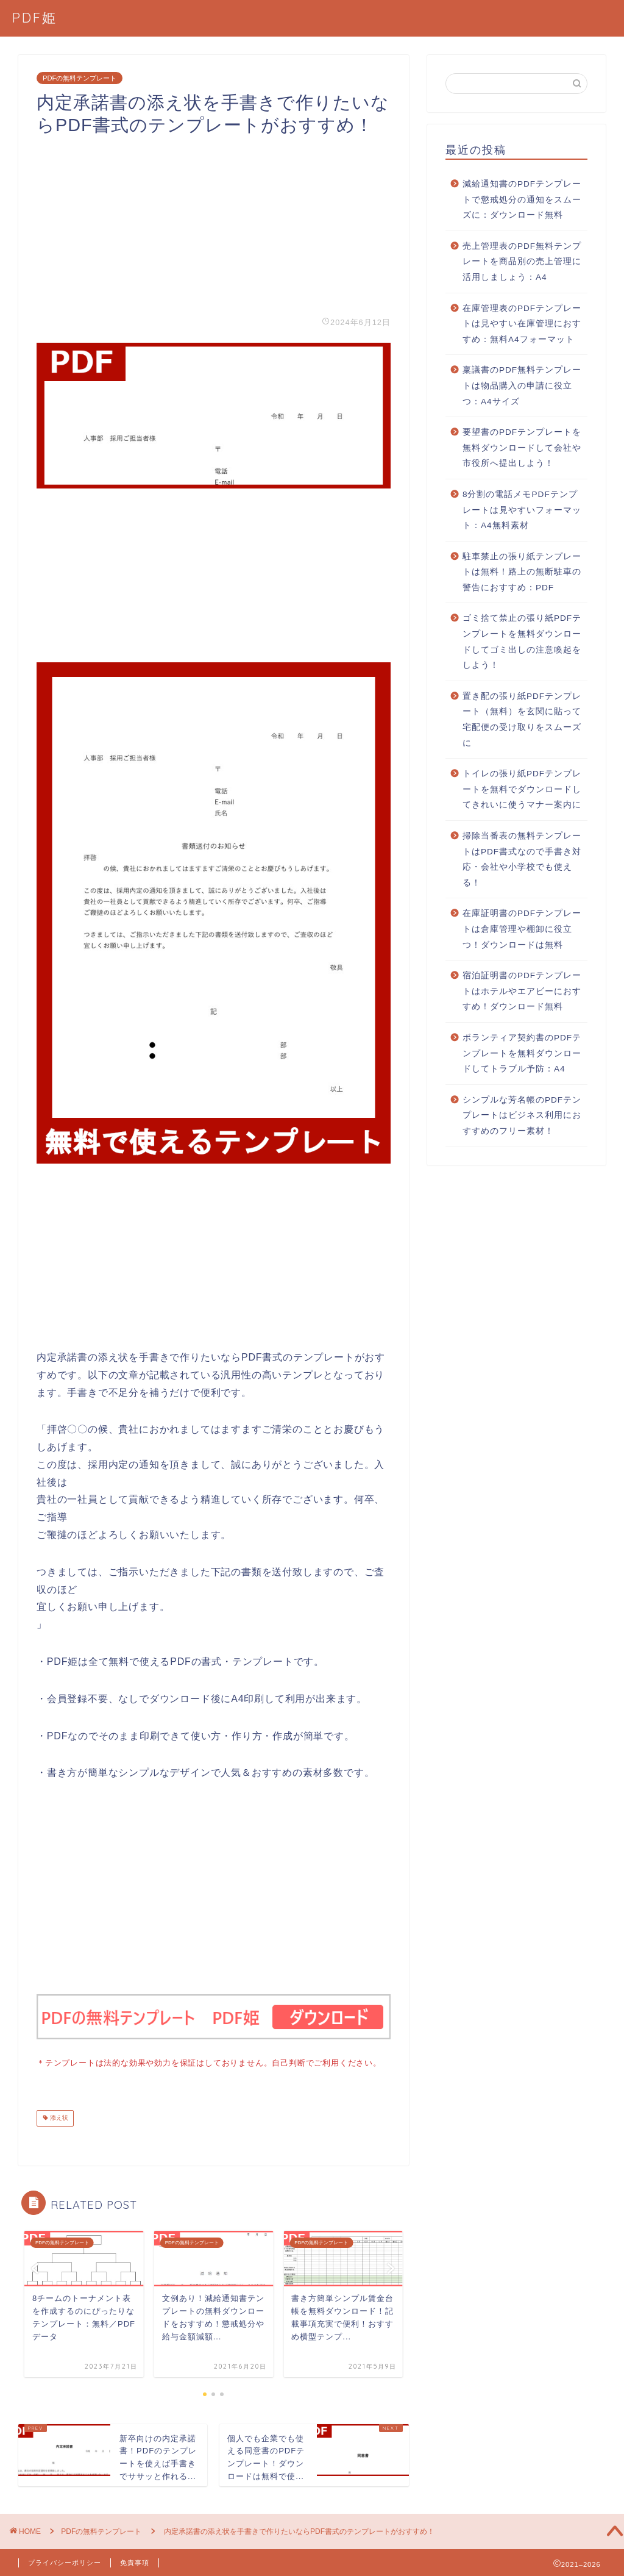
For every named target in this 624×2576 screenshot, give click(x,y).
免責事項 (134, 2561)
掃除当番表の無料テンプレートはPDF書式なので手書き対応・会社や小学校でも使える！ (522, 859)
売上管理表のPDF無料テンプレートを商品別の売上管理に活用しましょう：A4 (522, 262)
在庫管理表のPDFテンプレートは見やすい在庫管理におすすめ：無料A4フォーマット (522, 324)
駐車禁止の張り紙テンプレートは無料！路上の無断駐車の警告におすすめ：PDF (522, 572)
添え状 (58, 2117)
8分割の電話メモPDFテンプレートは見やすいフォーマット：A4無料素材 (522, 510)
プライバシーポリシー (64, 2561)
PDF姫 (34, 17)
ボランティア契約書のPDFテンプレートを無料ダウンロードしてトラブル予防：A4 (522, 1053)
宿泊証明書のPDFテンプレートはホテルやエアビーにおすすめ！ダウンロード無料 (522, 991)
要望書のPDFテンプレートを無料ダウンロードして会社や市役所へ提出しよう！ (522, 448)
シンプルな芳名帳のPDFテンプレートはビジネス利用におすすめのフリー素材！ (522, 1115)
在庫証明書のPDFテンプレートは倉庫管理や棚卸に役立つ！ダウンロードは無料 (522, 929)
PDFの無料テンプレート (79, 78)
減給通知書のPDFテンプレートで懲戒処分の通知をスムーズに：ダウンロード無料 (522, 199)
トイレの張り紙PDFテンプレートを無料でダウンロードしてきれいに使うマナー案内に (522, 789)
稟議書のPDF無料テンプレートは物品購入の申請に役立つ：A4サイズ (522, 385)
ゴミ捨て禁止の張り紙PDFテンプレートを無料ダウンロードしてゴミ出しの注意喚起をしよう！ (522, 642)
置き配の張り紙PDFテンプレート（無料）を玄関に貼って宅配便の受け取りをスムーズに (522, 720)
